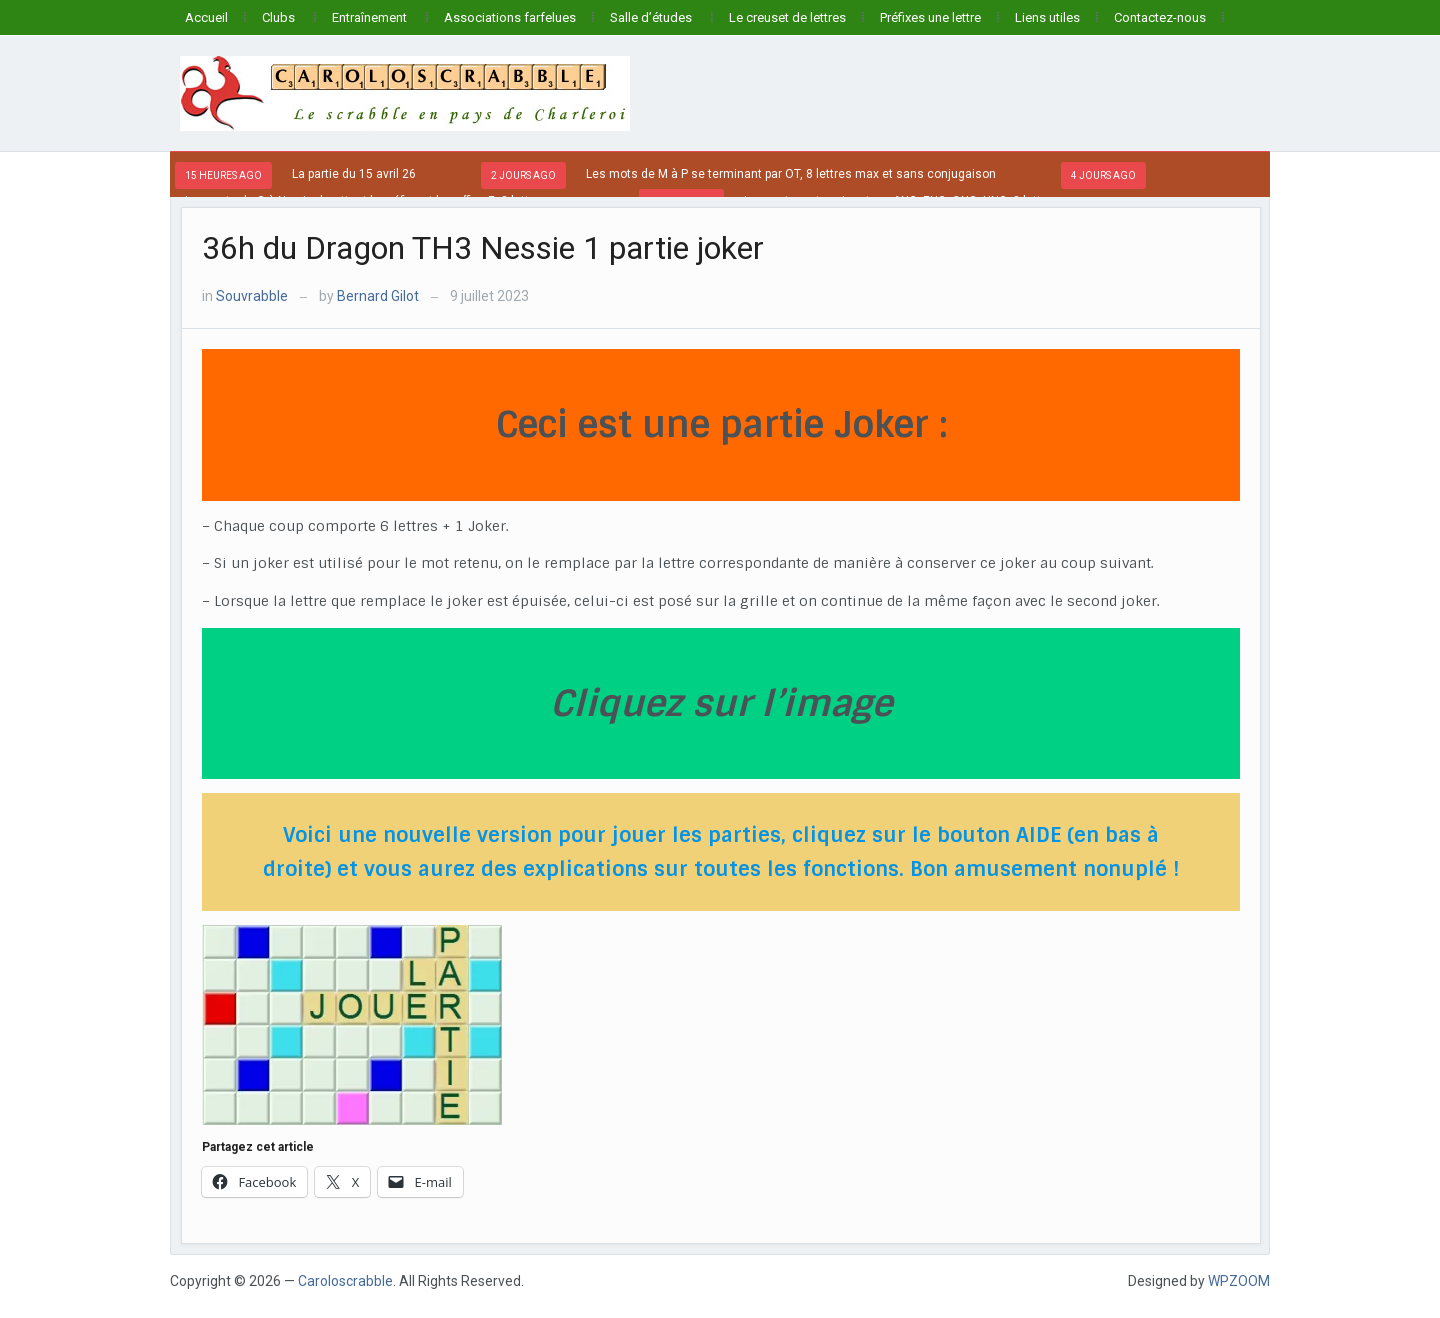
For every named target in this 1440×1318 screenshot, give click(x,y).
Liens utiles (1047, 17)
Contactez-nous (1160, 17)
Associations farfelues (510, 17)
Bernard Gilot (378, 296)
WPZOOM (1239, 1281)
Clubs (278, 17)
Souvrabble (252, 296)
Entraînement (369, 17)
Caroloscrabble (345, 1281)
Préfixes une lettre (930, 17)
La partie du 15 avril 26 (354, 174)
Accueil (206, 17)
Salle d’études (651, 17)
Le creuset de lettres (787, 17)
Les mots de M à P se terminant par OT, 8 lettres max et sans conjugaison (791, 174)
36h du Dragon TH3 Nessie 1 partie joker (483, 248)
